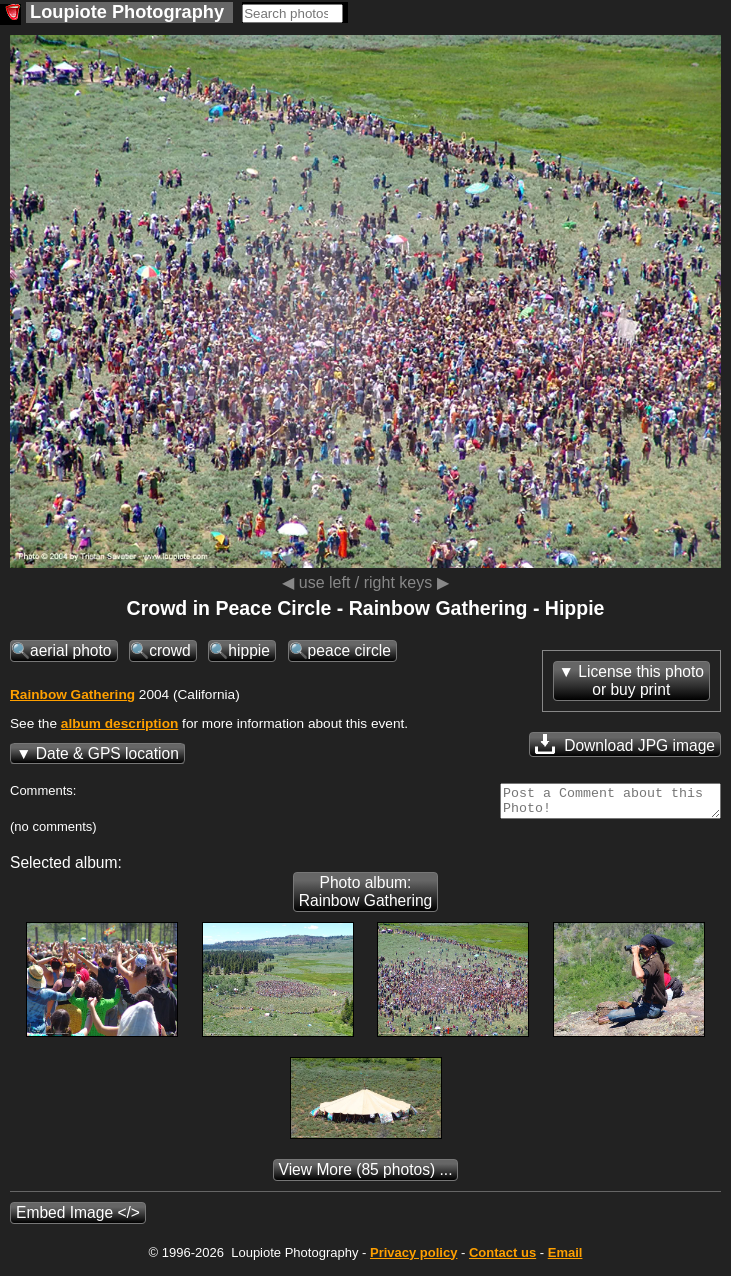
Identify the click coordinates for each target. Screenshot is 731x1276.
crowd (170, 650)
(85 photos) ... (366, 1175)
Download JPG (625, 744)
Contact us (502, 1258)
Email (565, 1258)
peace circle (349, 650)
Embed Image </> (78, 1218)
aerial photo (71, 650)
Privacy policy (413, 1258)
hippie (249, 650)
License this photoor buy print (641, 680)
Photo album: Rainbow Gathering (366, 897)
